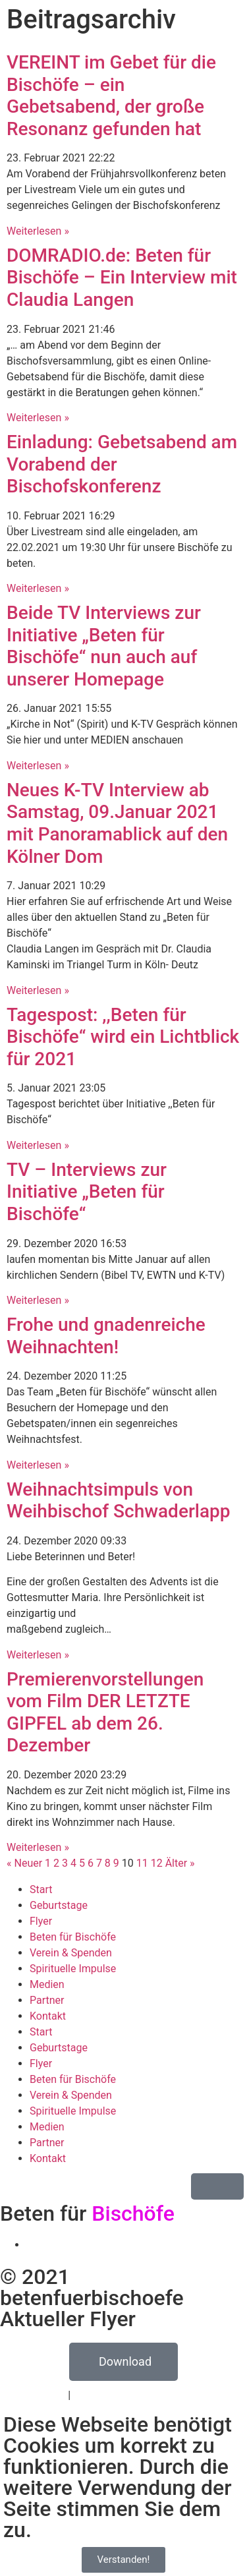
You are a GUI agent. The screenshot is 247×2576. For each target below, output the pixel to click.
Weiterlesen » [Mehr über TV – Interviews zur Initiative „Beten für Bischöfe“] (38, 1300)
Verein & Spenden (71, 1953)
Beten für (87, 2213)
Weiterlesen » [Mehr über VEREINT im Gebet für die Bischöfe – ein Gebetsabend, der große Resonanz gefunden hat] (38, 231)
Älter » (180, 1863)
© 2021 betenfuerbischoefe (92, 2287)
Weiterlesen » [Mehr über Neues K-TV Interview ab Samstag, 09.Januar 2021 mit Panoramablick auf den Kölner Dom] (38, 990)
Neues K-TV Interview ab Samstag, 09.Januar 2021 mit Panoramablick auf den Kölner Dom (117, 823)
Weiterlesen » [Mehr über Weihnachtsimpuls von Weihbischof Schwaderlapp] (38, 1655)
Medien (47, 1984)
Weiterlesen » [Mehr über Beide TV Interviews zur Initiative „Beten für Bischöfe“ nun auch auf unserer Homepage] (38, 765)
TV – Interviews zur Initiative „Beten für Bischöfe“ (87, 1192)
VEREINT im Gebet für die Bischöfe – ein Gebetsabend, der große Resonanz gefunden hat (111, 95)
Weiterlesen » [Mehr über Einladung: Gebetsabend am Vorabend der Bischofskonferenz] (38, 588)
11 (142, 1863)
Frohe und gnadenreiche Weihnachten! (106, 1336)
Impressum (99, 2395)
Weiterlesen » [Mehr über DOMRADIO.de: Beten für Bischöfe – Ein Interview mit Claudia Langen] (38, 417)
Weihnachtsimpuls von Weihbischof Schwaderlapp (119, 1500)
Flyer (41, 1921)
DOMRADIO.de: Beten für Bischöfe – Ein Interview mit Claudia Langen (122, 277)
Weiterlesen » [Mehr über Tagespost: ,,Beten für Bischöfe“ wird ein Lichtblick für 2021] (38, 1145)
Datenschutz (36, 2395)
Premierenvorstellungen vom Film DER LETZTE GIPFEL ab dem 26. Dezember (105, 1712)
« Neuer (24, 1863)
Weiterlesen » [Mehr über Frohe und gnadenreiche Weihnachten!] (38, 1465)
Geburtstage (59, 1905)
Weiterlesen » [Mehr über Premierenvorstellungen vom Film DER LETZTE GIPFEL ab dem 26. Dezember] (38, 1847)
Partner (47, 2000)
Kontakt (48, 2016)
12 (157, 1863)
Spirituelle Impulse (73, 1968)
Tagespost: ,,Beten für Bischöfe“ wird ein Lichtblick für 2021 (123, 1037)
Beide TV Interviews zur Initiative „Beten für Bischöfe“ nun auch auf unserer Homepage (104, 646)
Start (41, 1889)
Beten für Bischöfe (73, 1937)
